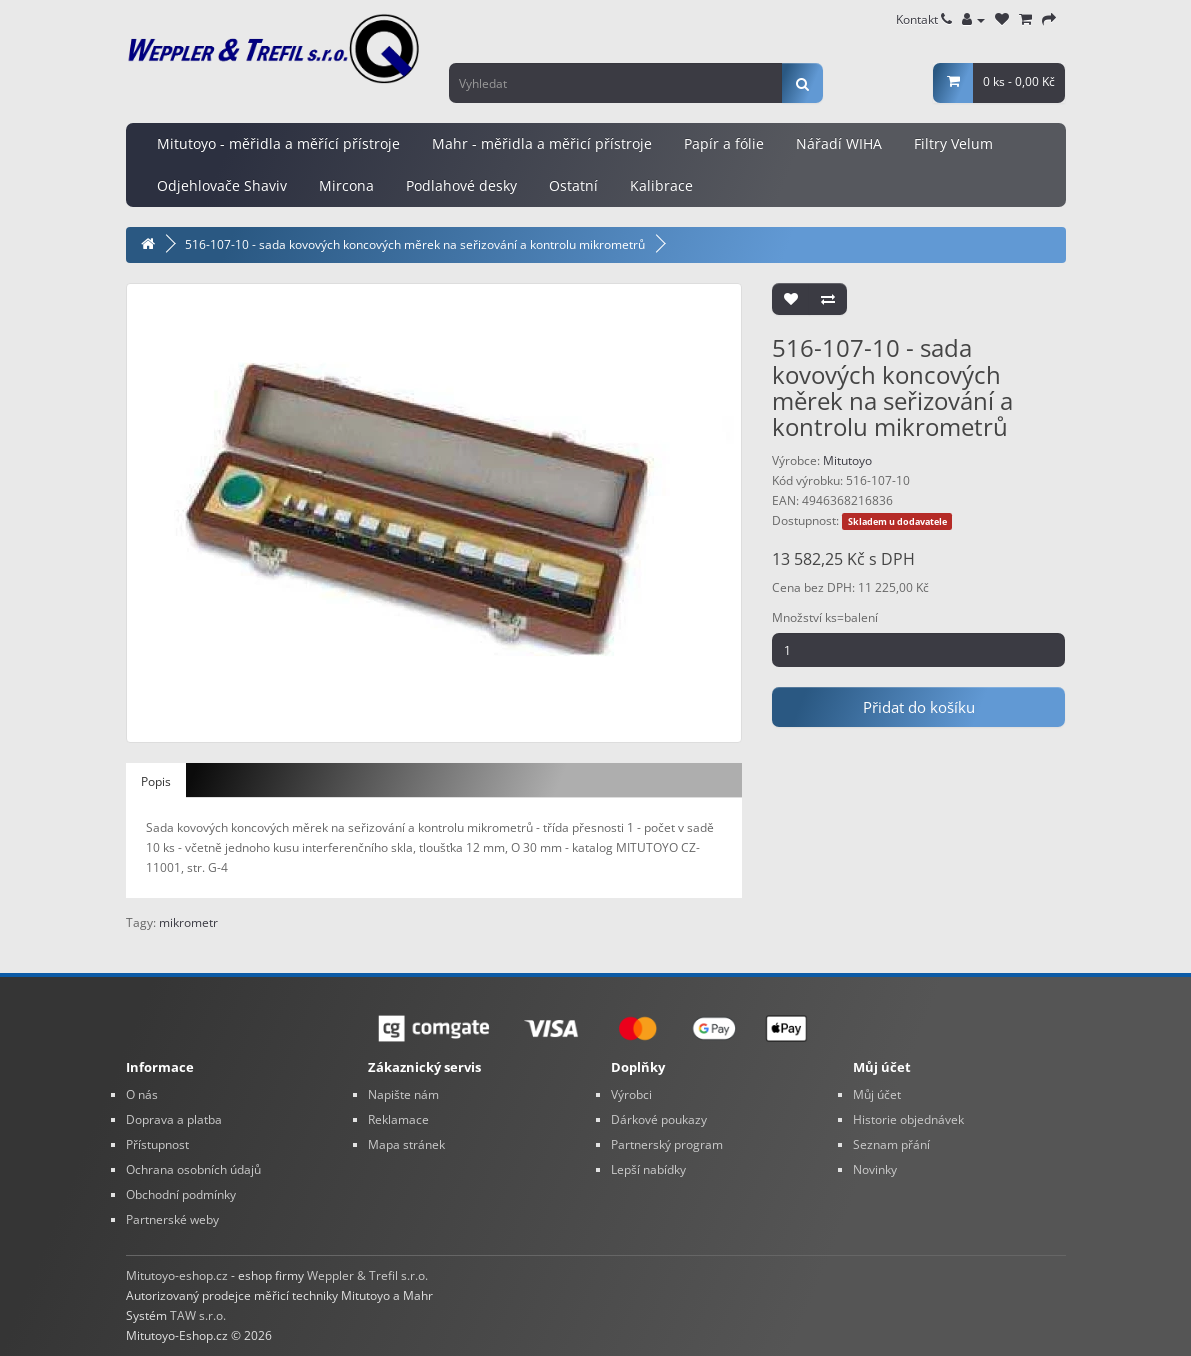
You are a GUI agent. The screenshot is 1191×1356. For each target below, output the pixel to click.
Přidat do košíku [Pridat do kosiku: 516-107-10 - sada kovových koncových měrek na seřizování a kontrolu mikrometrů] (919, 707)
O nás (142, 1094)
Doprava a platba (174, 1119)
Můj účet (877, 1094)
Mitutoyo (847, 460)
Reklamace (398, 1119)
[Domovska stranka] (148, 244)
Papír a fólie (724, 143)
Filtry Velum (953, 143)
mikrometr (188, 922)
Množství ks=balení (825, 617)
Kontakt (924, 19)
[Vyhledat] (802, 83)
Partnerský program (667, 1144)
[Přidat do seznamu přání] (791, 299)
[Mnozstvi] (918, 650)
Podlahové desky (461, 185)
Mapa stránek (406, 1144)
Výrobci (631, 1094)
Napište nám (403, 1094)
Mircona (346, 185)
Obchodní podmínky (181, 1194)
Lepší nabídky (648, 1169)
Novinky (875, 1169)
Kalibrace (661, 185)
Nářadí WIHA (839, 143)
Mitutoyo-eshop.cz (177, 1275)
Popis (156, 781)
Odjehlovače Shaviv (222, 185)
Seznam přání (891, 1144)
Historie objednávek (908, 1119)
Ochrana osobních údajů (193, 1169)
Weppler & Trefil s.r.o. (367, 1275)
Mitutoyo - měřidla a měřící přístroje (278, 143)
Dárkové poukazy (659, 1119)
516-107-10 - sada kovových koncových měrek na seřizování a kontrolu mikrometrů (415, 244)
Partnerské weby (172, 1219)
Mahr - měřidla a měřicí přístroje (542, 143)
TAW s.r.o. (198, 1315)
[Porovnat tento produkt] (828, 299)
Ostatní (573, 185)
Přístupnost (157, 1144)
